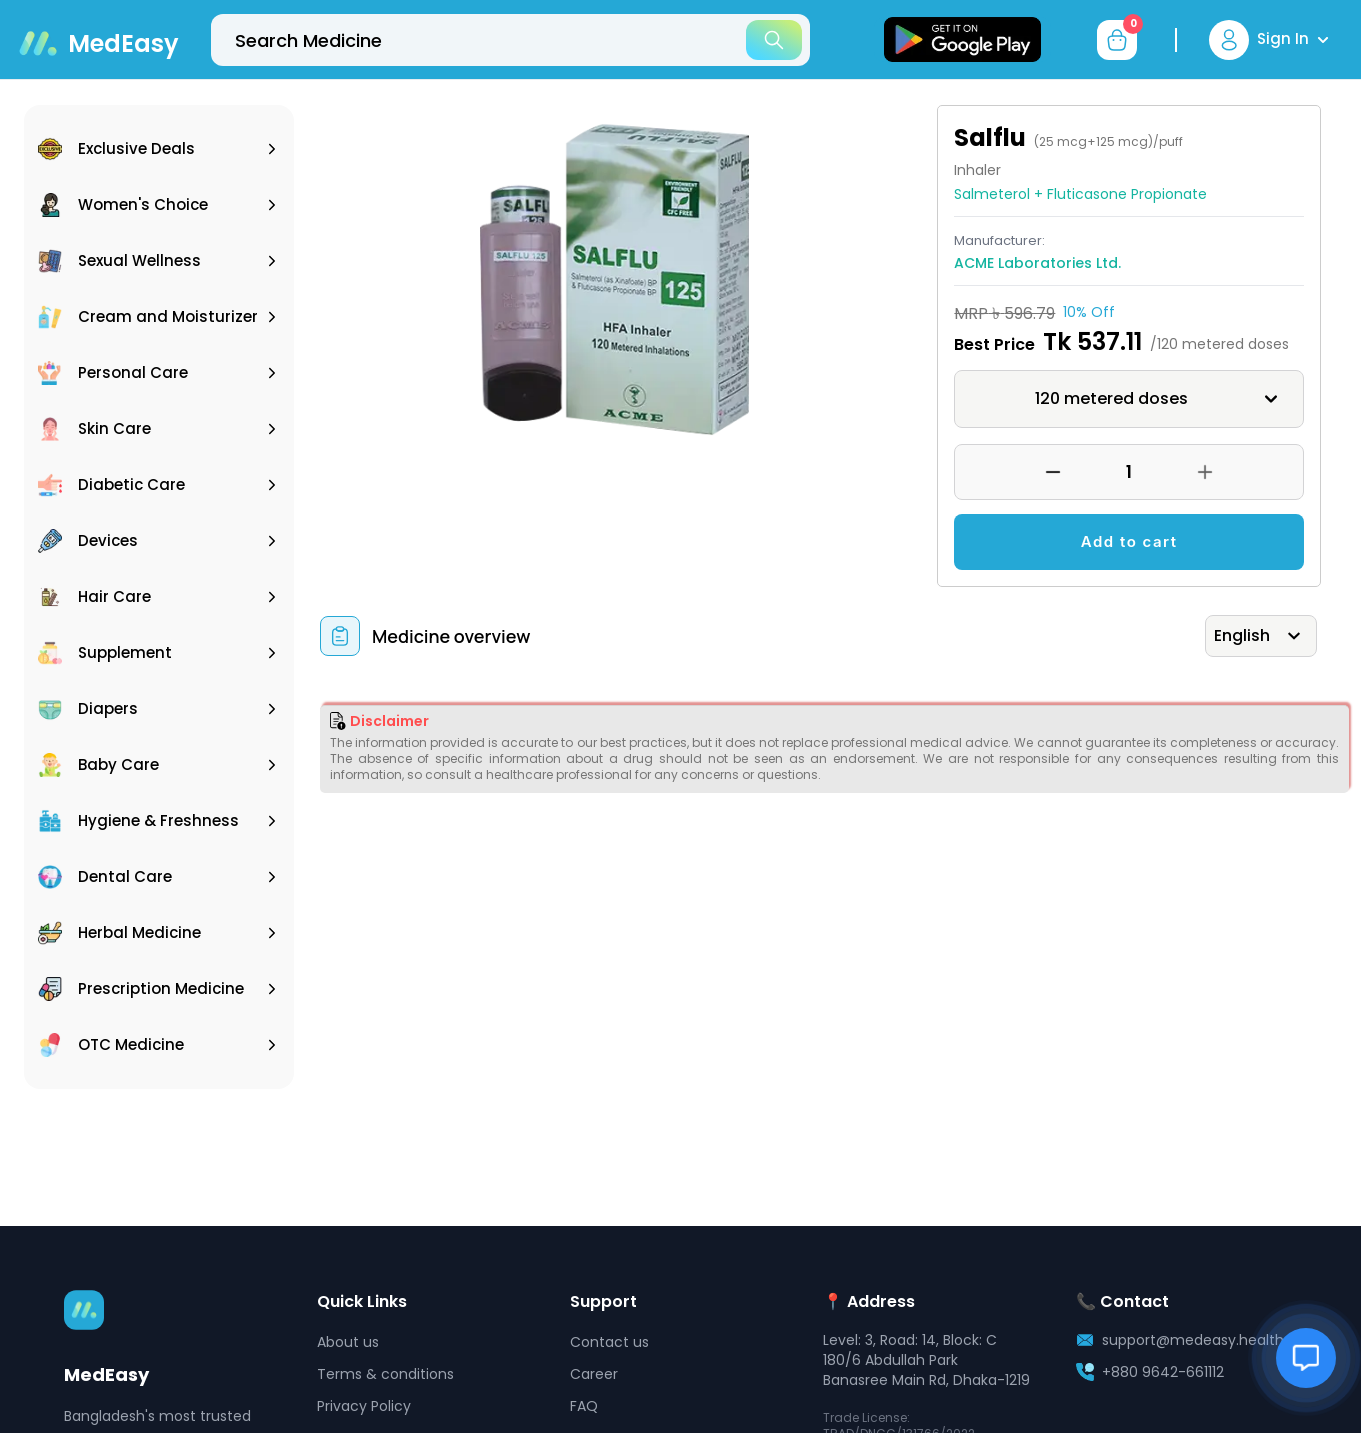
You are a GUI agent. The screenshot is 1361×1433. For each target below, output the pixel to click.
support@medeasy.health (1193, 1340)
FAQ (584, 1406)
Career (594, 1374)
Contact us (609, 1342)
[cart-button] (1117, 40)
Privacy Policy (364, 1406)
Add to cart (1129, 541)
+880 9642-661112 (1163, 1372)
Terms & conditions (385, 1374)
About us (348, 1342)
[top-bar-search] (510, 40)
